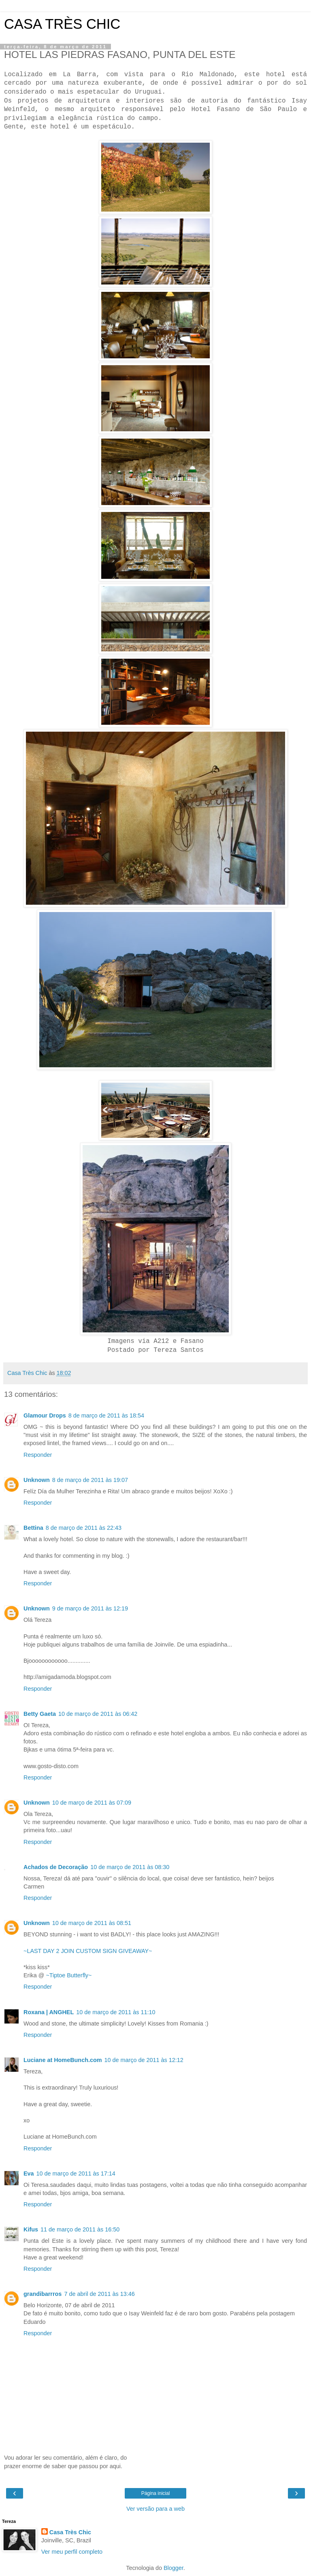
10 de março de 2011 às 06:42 (97, 1714)
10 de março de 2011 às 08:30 (129, 1867)
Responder (37, 1455)
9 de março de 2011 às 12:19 (90, 1608)
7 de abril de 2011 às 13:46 (99, 2294)
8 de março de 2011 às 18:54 (106, 1415)
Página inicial (155, 2493)
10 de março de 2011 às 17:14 (75, 2173)
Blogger (173, 2568)
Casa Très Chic (70, 2532)
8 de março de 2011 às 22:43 (83, 1528)
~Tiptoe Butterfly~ (69, 1975)
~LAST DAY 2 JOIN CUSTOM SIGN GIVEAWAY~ (87, 1951)
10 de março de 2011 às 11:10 (115, 2012)
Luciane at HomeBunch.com (62, 2060)
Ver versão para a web (155, 2508)
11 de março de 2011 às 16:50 (79, 2229)
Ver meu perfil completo (71, 2551)
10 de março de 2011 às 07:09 (91, 1802)
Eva (28, 2173)
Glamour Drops (44, 1415)
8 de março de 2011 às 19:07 (90, 1480)
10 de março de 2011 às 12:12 (143, 2060)
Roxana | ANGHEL (48, 2012)
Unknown (36, 1480)
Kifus (30, 2229)
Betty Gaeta (39, 1714)
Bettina (33, 1528)
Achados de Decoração (55, 1867)
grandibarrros (42, 2294)
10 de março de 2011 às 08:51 (91, 1923)
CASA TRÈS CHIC (62, 24)
